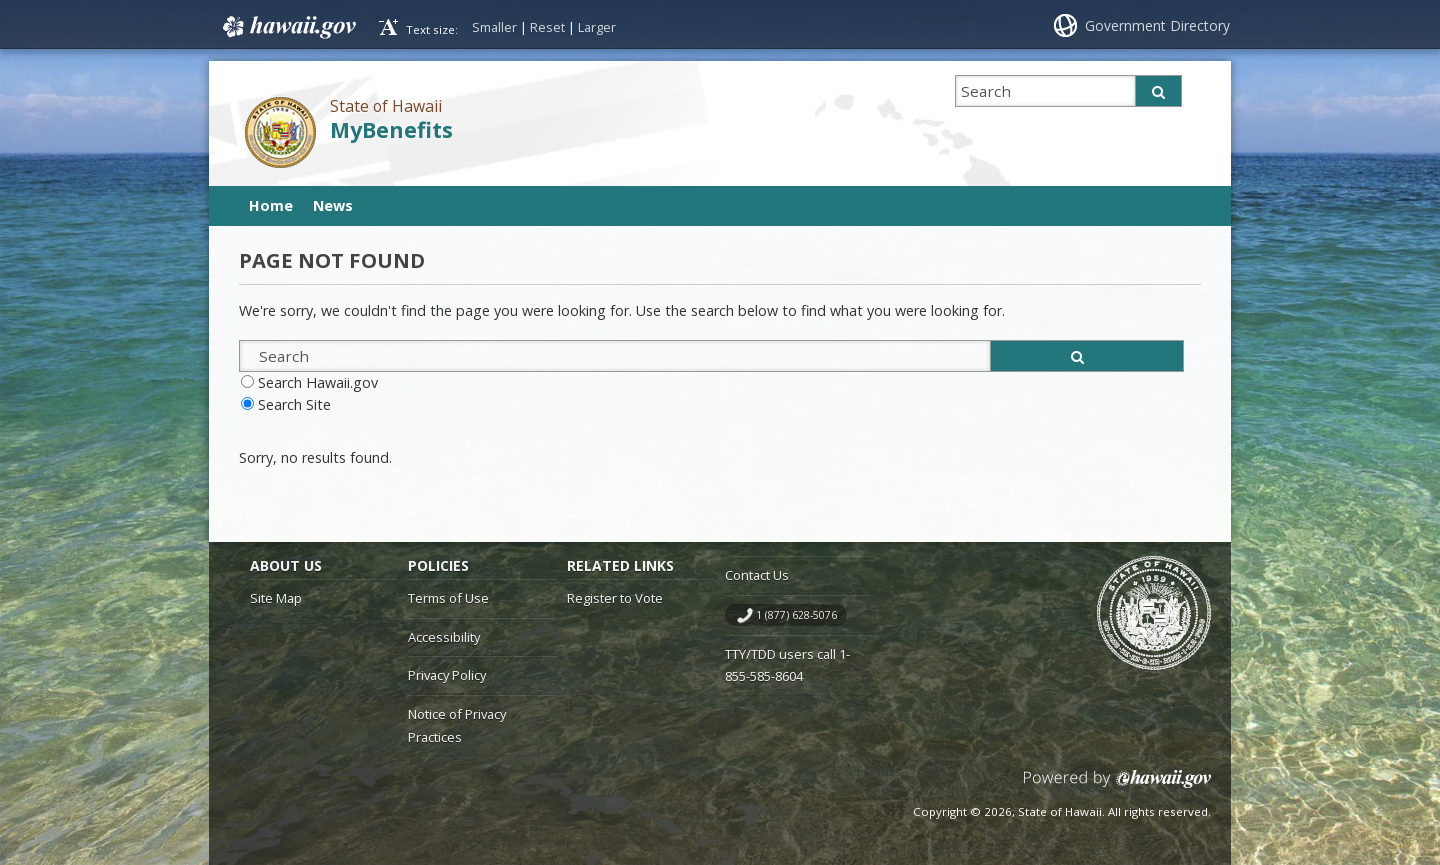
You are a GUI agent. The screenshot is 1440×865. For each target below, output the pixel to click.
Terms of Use (448, 598)
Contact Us (757, 575)
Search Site (294, 404)
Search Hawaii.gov (318, 382)
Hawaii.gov (287, 27)
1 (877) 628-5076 (796, 615)
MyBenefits (391, 129)
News (333, 205)
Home (271, 205)
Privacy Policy (447, 675)
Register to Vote (615, 598)
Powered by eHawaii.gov (1117, 786)
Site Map (276, 598)
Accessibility (444, 637)
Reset (547, 27)
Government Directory (1157, 25)
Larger (597, 27)
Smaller (494, 27)
